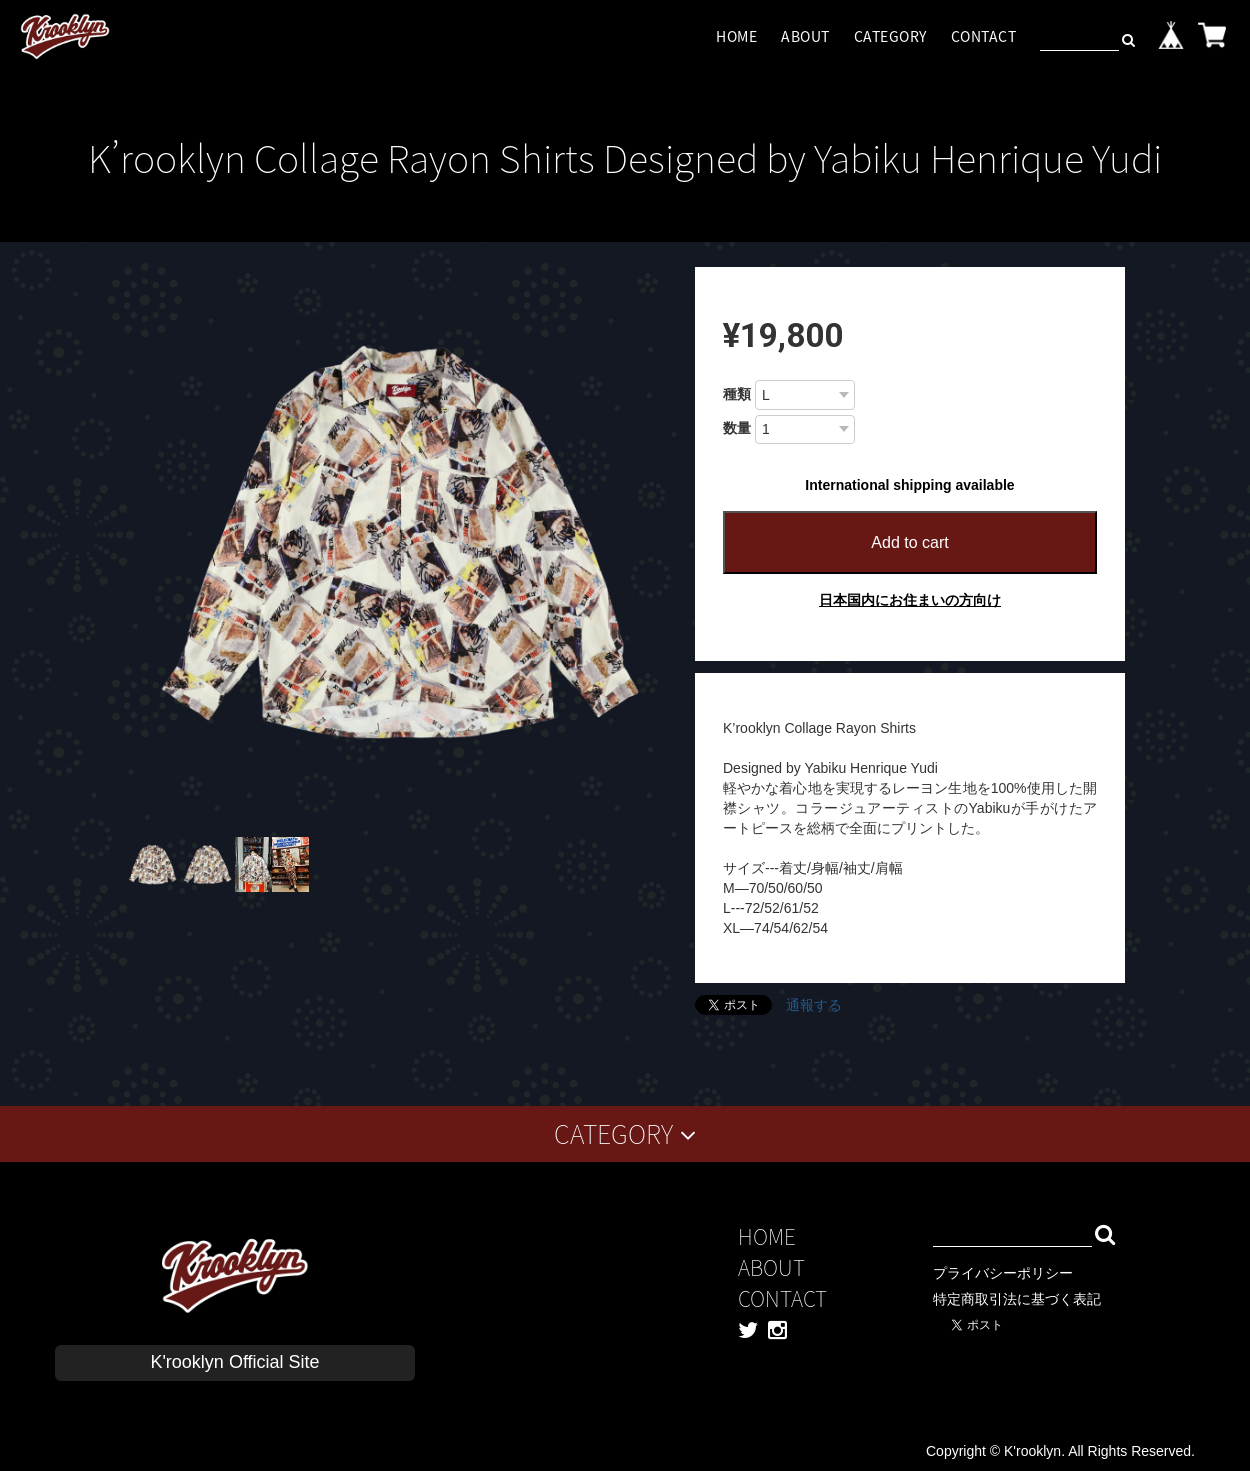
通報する (814, 1005)
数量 (737, 428)
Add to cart (909, 542)
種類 (737, 394)
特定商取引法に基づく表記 (1017, 1299)
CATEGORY (890, 36)
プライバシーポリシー (1003, 1273)
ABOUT (805, 36)
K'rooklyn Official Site (234, 1362)
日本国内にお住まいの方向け (910, 600)
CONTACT (984, 36)
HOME (736, 36)
